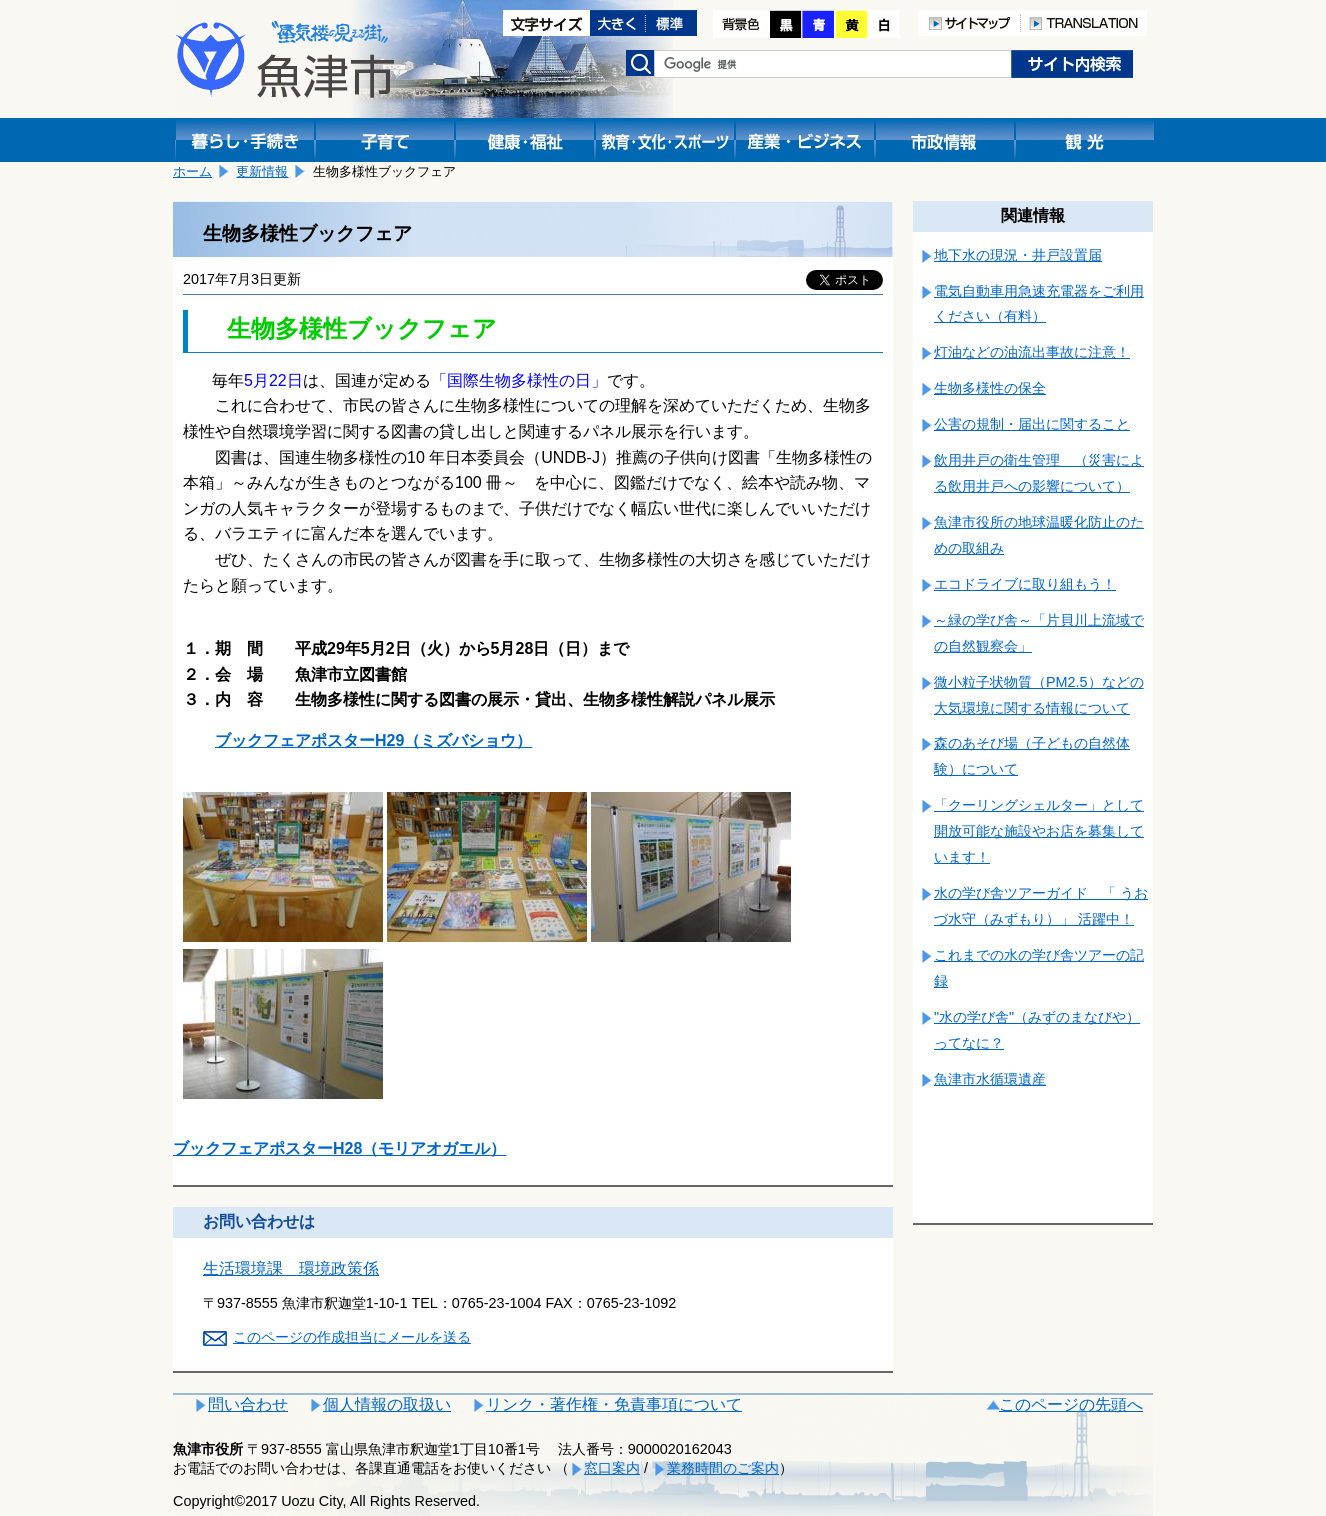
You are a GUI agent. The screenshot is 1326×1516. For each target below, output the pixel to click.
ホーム (192, 171)
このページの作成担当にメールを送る (352, 1337)
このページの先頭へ (1071, 1404)
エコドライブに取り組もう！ (1025, 584)
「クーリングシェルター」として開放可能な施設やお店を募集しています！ (1039, 831)
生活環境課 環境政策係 (291, 1268)
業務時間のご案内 (723, 1468)
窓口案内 (612, 1468)
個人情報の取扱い (387, 1404)
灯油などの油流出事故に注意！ (1032, 352)
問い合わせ (248, 1404)
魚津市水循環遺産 (990, 1079)
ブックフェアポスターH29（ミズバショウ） (373, 740)
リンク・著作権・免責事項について (614, 1404)
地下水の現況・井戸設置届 (1018, 255)
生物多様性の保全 (990, 388)
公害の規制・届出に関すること (1032, 424)
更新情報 (262, 171)
